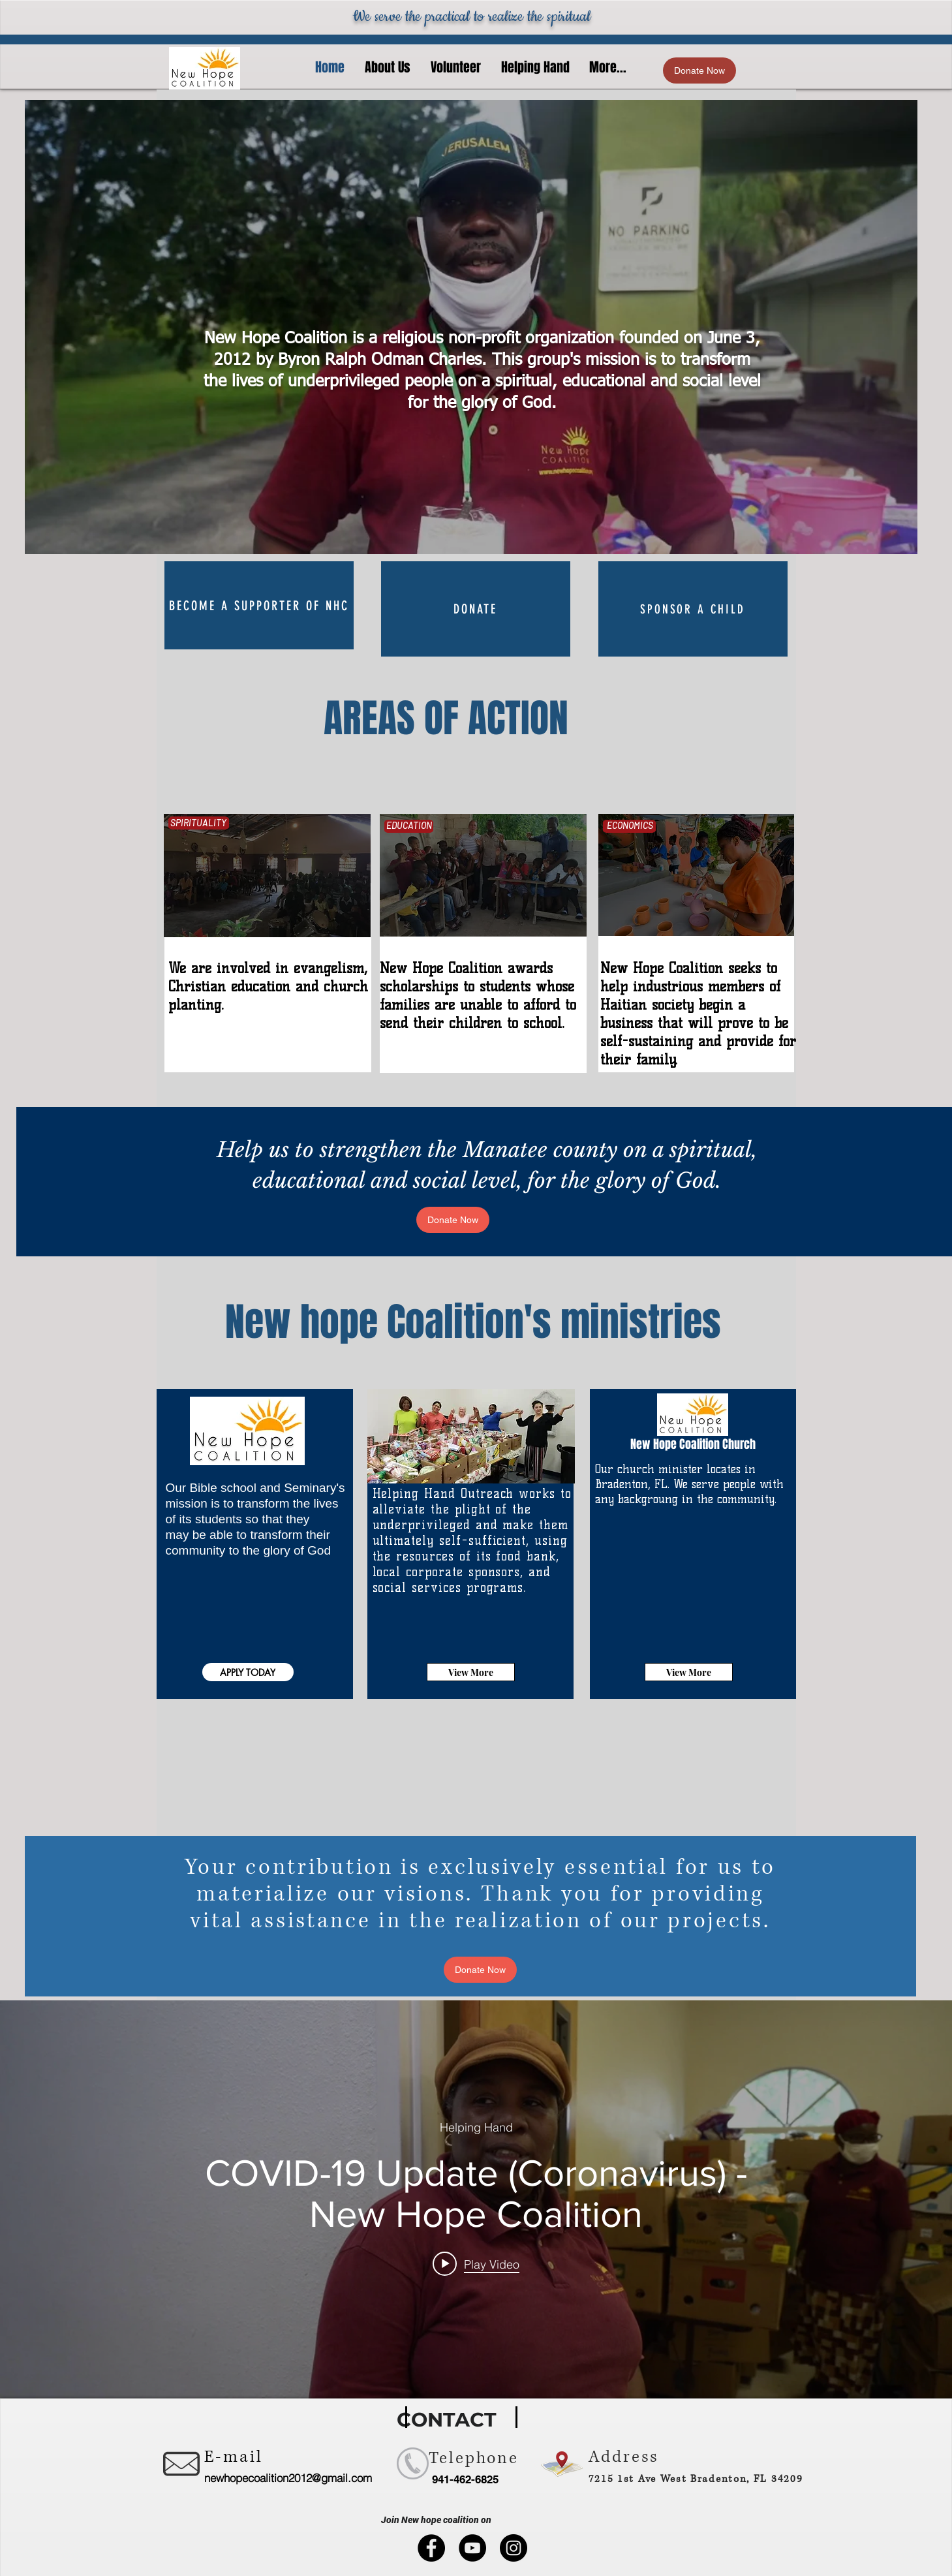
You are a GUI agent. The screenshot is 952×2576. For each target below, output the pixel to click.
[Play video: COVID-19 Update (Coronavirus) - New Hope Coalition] (476, 2263)
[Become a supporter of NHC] (259, 605)
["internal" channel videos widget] (476, 2199)
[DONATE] (475, 609)
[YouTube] (472, 2548)
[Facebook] (431, 2548)
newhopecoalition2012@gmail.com (288, 2478)
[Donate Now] (699, 70)
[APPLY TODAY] (248, 1672)
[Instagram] (513, 2548)
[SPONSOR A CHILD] (693, 609)
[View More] (471, 1672)
